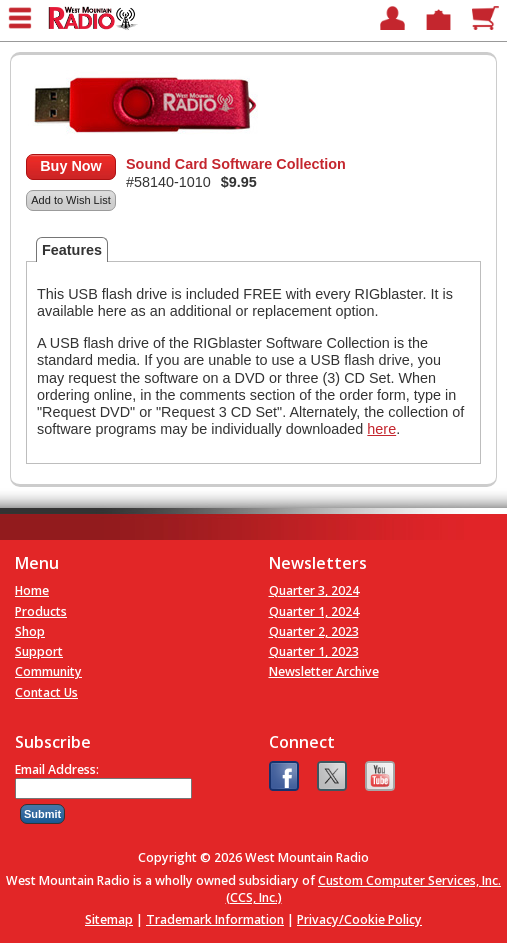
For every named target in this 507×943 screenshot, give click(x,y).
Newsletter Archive (324, 671)
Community (48, 671)
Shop (30, 631)
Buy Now (71, 166)
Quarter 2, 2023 (314, 631)
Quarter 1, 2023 (314, 651)
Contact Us (46, 692)
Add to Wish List (70, 200)
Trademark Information (215, 919)
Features (72, 250)
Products (41, 611)
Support (39, 651)
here (381, 429)
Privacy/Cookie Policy (359, 919)
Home (32, 590)
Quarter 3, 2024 (314, 590)
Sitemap (109, 919)
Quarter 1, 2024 (314, 611)
